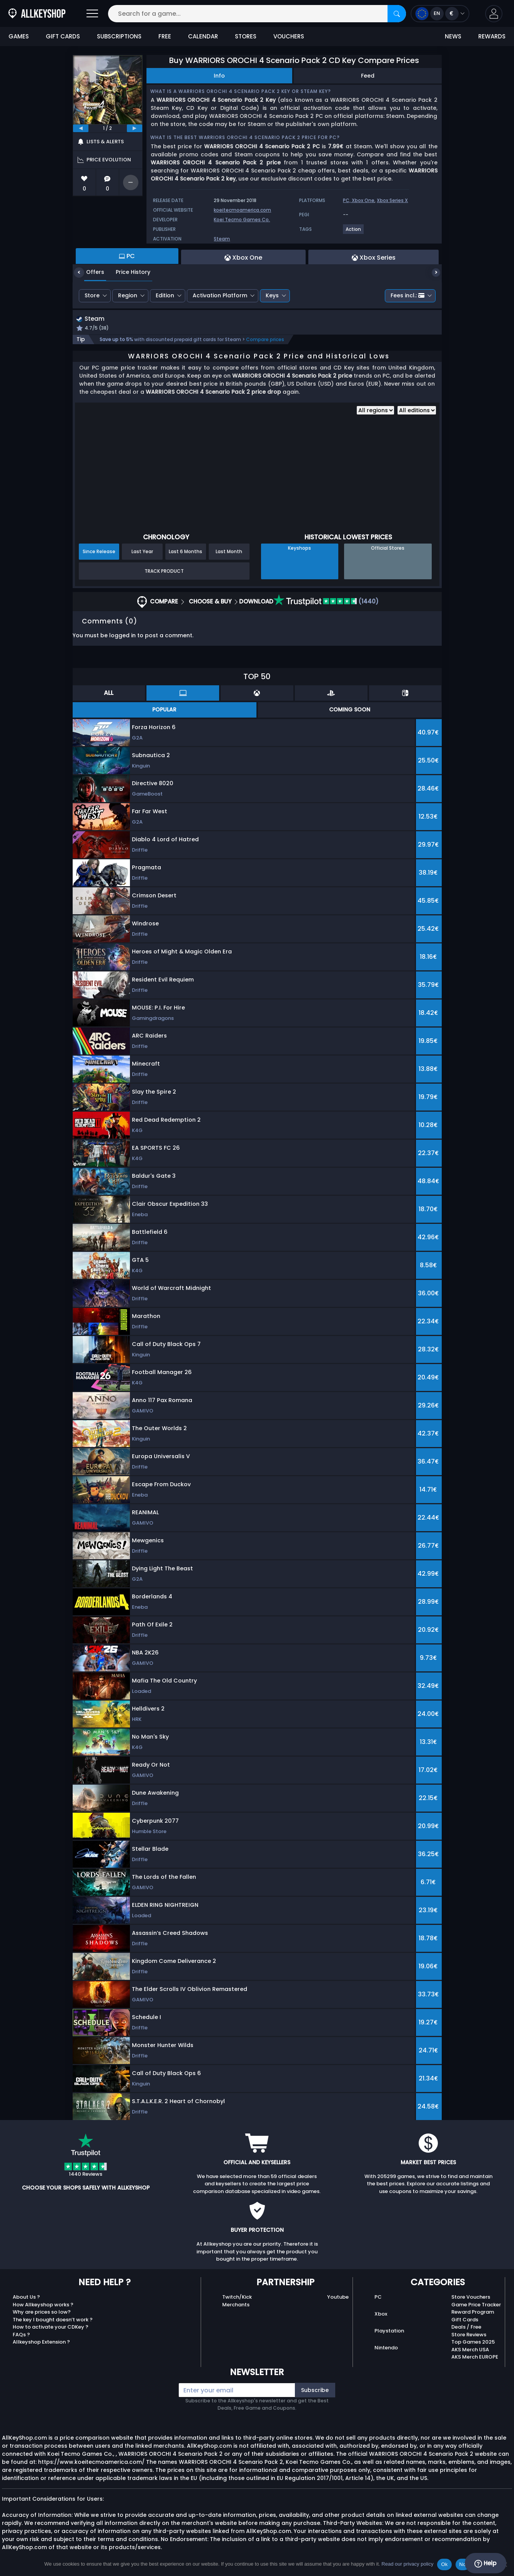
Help (485, 2563)
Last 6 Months (185, 552)
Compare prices (265, 340)
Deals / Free (466, 2328)
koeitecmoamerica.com (242, 210)
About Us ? (26, 2298)
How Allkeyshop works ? (43, 2305)
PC (378, 2298)
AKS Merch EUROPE (474, 2358)
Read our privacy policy (407, 2564)
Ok (444, 2564)
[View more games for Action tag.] (353, 232)
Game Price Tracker (476, 2305)
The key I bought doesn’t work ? (53, 2320)
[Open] (92, 13)
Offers (89, 272)
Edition (165, 295)
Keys (272, 295)
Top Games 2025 (473, 2343)
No (462, 2564)
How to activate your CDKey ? (50, 2328)
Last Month (229, 552)
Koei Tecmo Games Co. (242, 219)
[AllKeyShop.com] (36, 13)
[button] (493, 13)
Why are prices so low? (42, 2313)
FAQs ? (21, 2335)
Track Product (164, 572)
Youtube (338, 2298)
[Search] (397, 13)
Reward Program (472, 2313)
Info (219, 76)
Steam (222, 238)
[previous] (80, 128)
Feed (367, 76)
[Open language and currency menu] (440, 13)
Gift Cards (464, 2320)
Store (92, 295)
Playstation (389, 2331)
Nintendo (386, 2348)
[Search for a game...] (257, 13)
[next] (134, 128)
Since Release (99, 552)
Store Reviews (468, 2335)
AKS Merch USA (470, 2350)
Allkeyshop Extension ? (41, 2343)
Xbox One (363, 200)
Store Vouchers (470, 2298)
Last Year (142, 552)
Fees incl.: (407, 295)
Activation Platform (220, 295)
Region (127, 295)
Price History (127, 272)
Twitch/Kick (237, 2298)
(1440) (326, 602)
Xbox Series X (392, 200)
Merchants (236, 2305)
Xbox (380, 2315)
